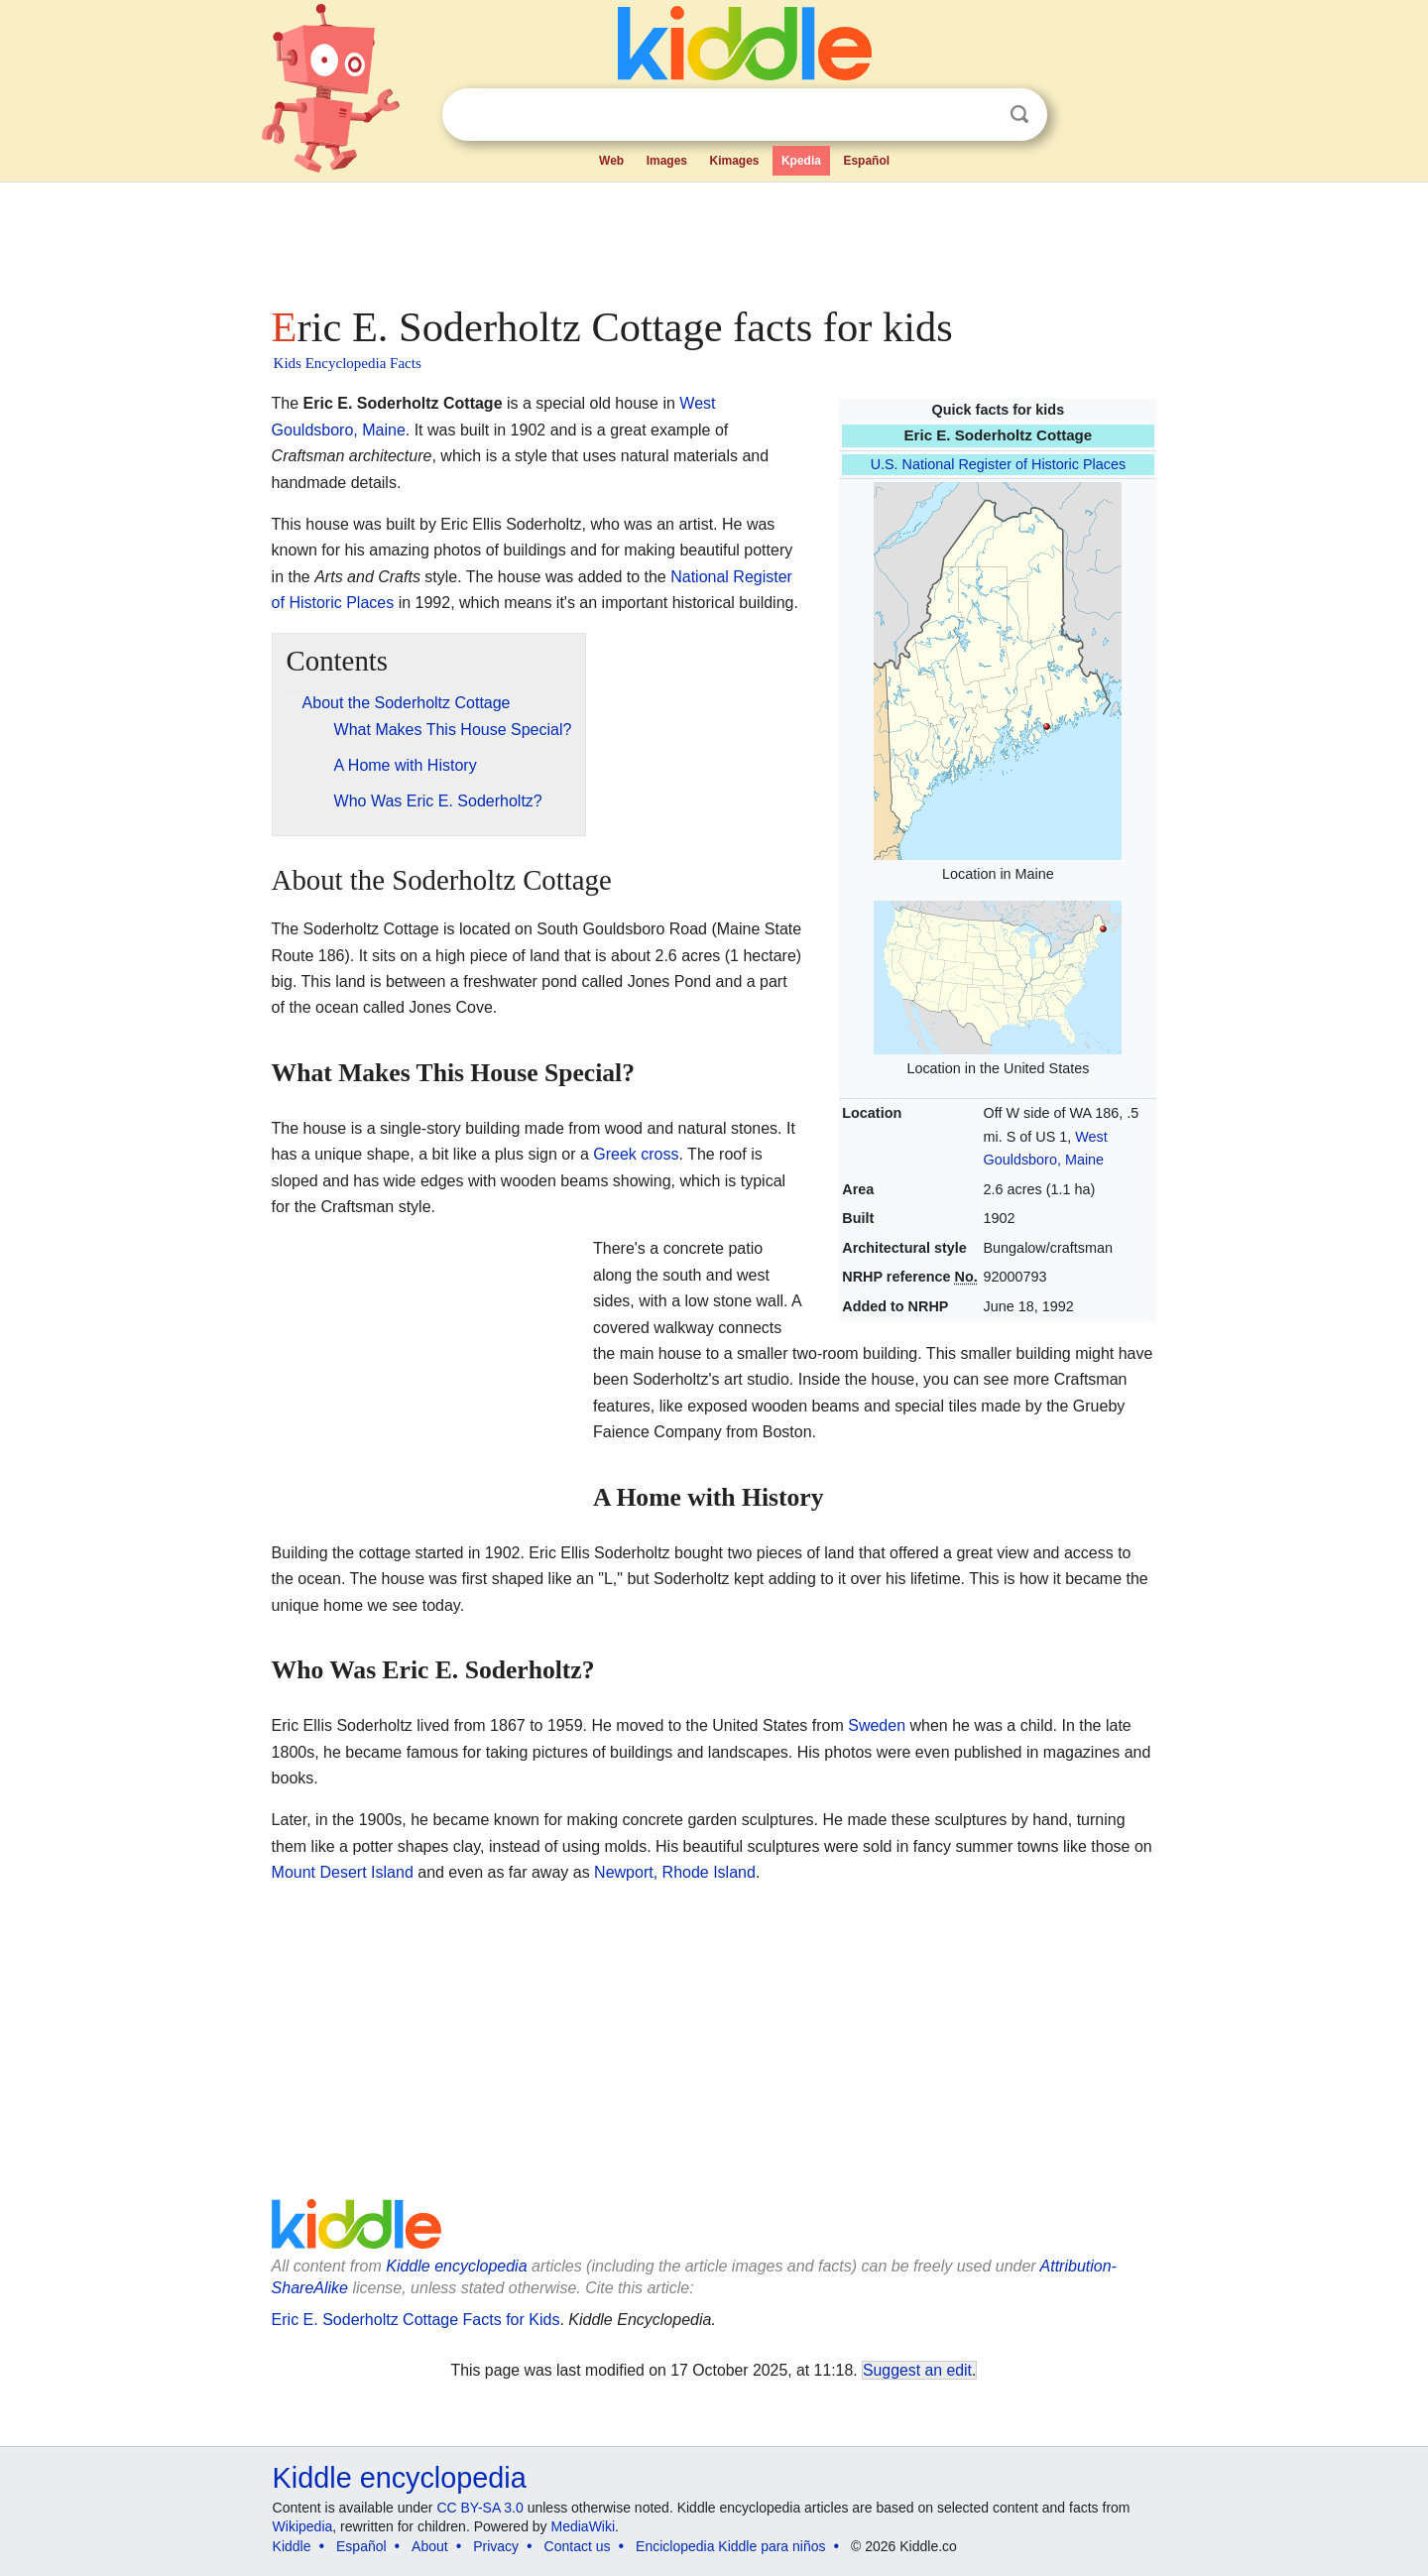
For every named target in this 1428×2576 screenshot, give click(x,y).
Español (866, 161)
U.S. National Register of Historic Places (999, 464)
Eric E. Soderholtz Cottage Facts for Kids (416, 2319)
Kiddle (292, 2546)
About (430, 2546)
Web (611, 161)
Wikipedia (303, 2526)
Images (667, 161)
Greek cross (635, 1154)
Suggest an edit (917, 2370)
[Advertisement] (713, 238)
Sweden (876, 1725)
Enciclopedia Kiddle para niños (730, 2546)
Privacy (496, 2546)
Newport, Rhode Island (675, 1872)
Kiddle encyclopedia (456, 2266)
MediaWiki (583, 2526)
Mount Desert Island (343, 1872)
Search (1019, 114)
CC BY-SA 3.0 (479, 2507)
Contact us (577, 2546)
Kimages (734, 161)
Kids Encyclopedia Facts (347, 363)
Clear (979, 115)
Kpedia (801, 161)
